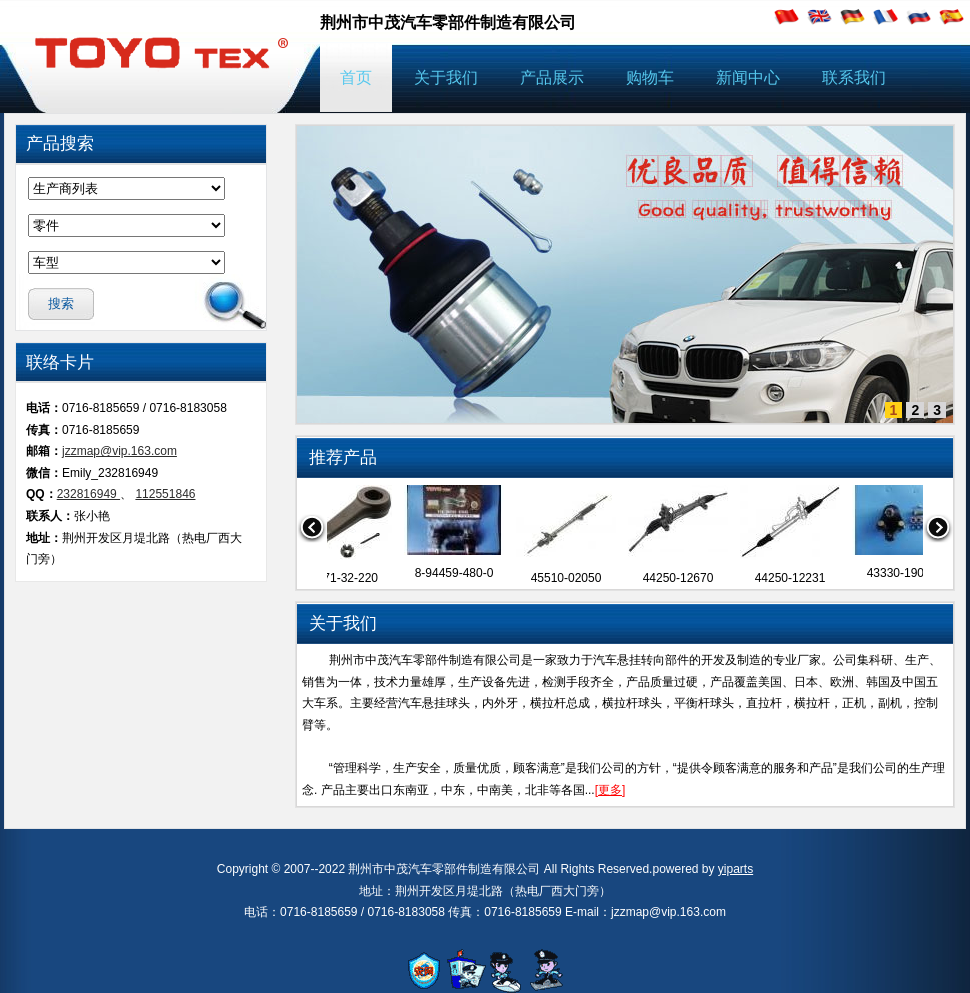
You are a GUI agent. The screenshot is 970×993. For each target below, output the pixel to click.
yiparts (735, 869)
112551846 (165, 494)
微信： (44, 473)
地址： (44, 538)
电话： (44, 408)
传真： (44, 430)
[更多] (610, 790)
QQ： (41, 494)
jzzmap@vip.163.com (119, 451)
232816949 (88, 494)
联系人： (50, 516)
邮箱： (44, 451)
